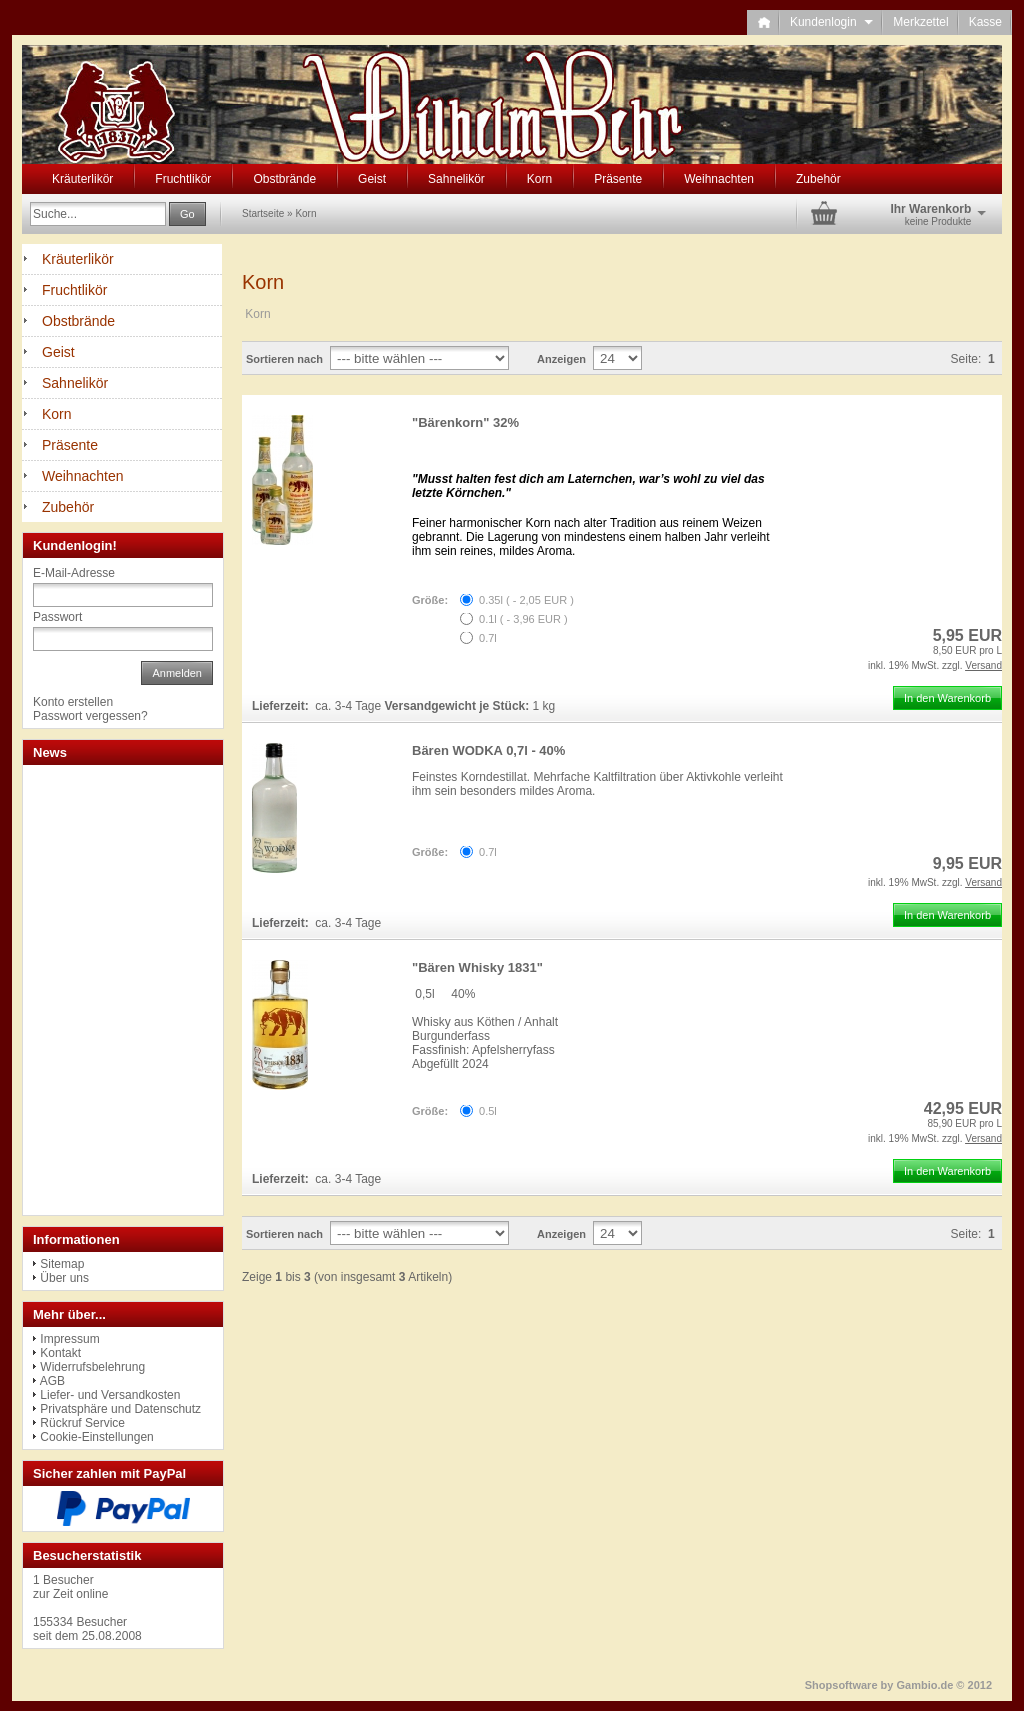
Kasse (985, 22)
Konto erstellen (73, 702)
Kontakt (60, 1353)
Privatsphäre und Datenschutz (120, 1409)
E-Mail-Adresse (74, 573)
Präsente (618, 179)
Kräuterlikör (82, 179)
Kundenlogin (831, 22)
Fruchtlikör (183, 179)
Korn (539, 179)
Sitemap (62, 1264)
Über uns (64, 1278)
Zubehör (818, 179)
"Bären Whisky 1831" (477, 967)
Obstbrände (284, 179)
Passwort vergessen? (90, 716)
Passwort (57, 617)
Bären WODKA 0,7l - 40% (488, 750)
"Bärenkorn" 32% (465, 422)
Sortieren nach (284, 359)
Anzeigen (561, 359)
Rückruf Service (82, 1423)
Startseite (263, 213)
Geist (372, 179)
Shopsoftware (841, 1685)
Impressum (69, 1339)
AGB (52, 1381)
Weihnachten (719, 179)
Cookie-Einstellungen (96, 1437)
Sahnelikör (456, 179)
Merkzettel (920, 22)
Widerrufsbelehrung (92, 1367)
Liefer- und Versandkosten (110, 1395)
